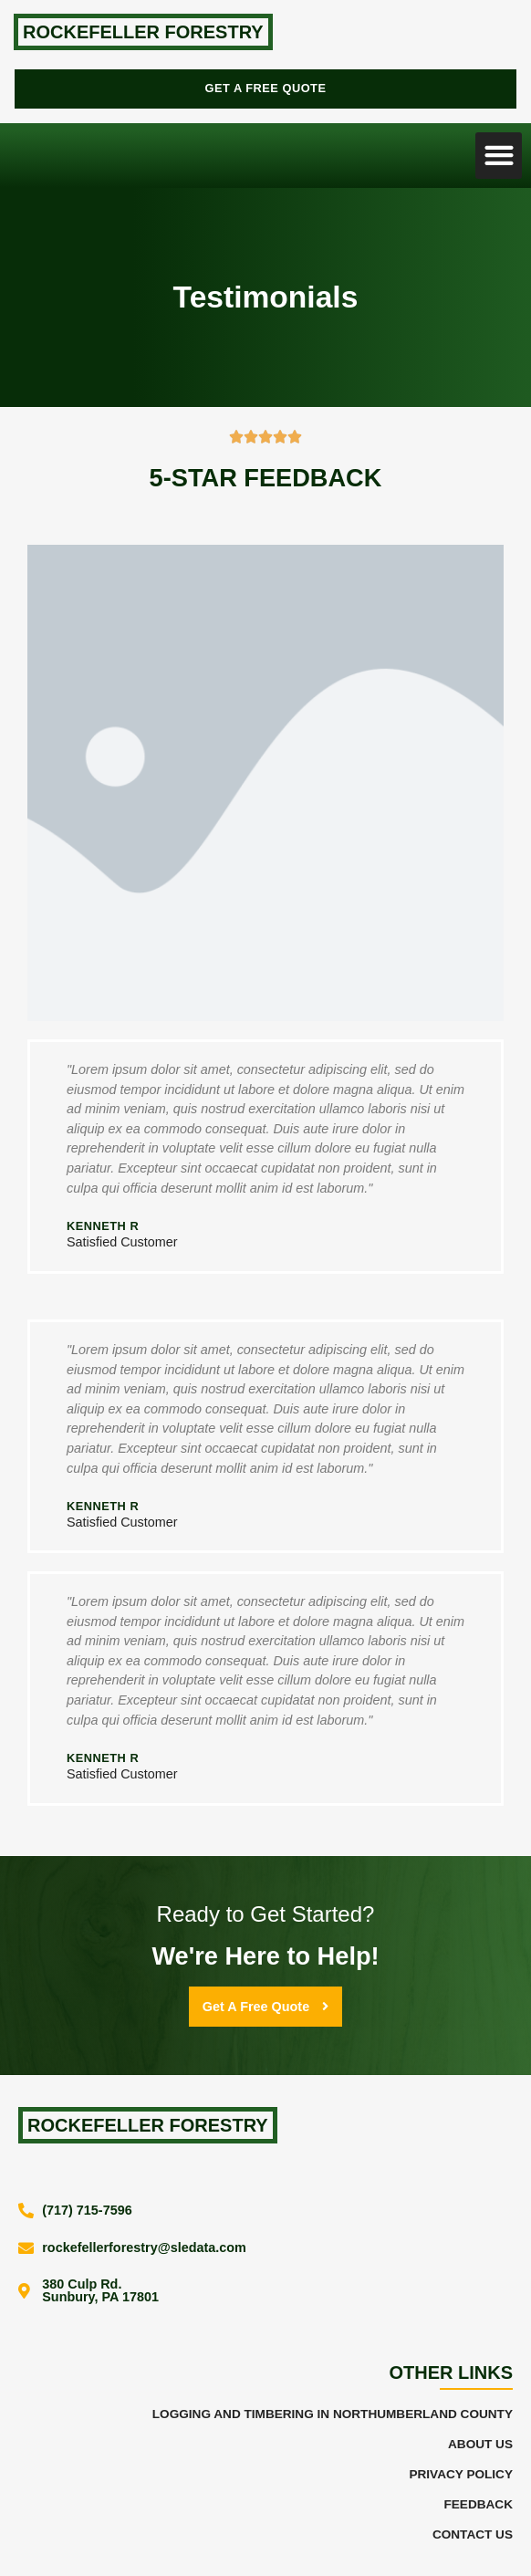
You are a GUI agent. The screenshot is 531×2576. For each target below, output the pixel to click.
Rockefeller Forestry (143, 32)
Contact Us (472, 2534)
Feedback (478, 2504)
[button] (498, 155)
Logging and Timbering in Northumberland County (332, 2414)
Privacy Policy (461, 2474)
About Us (480, 2444)
